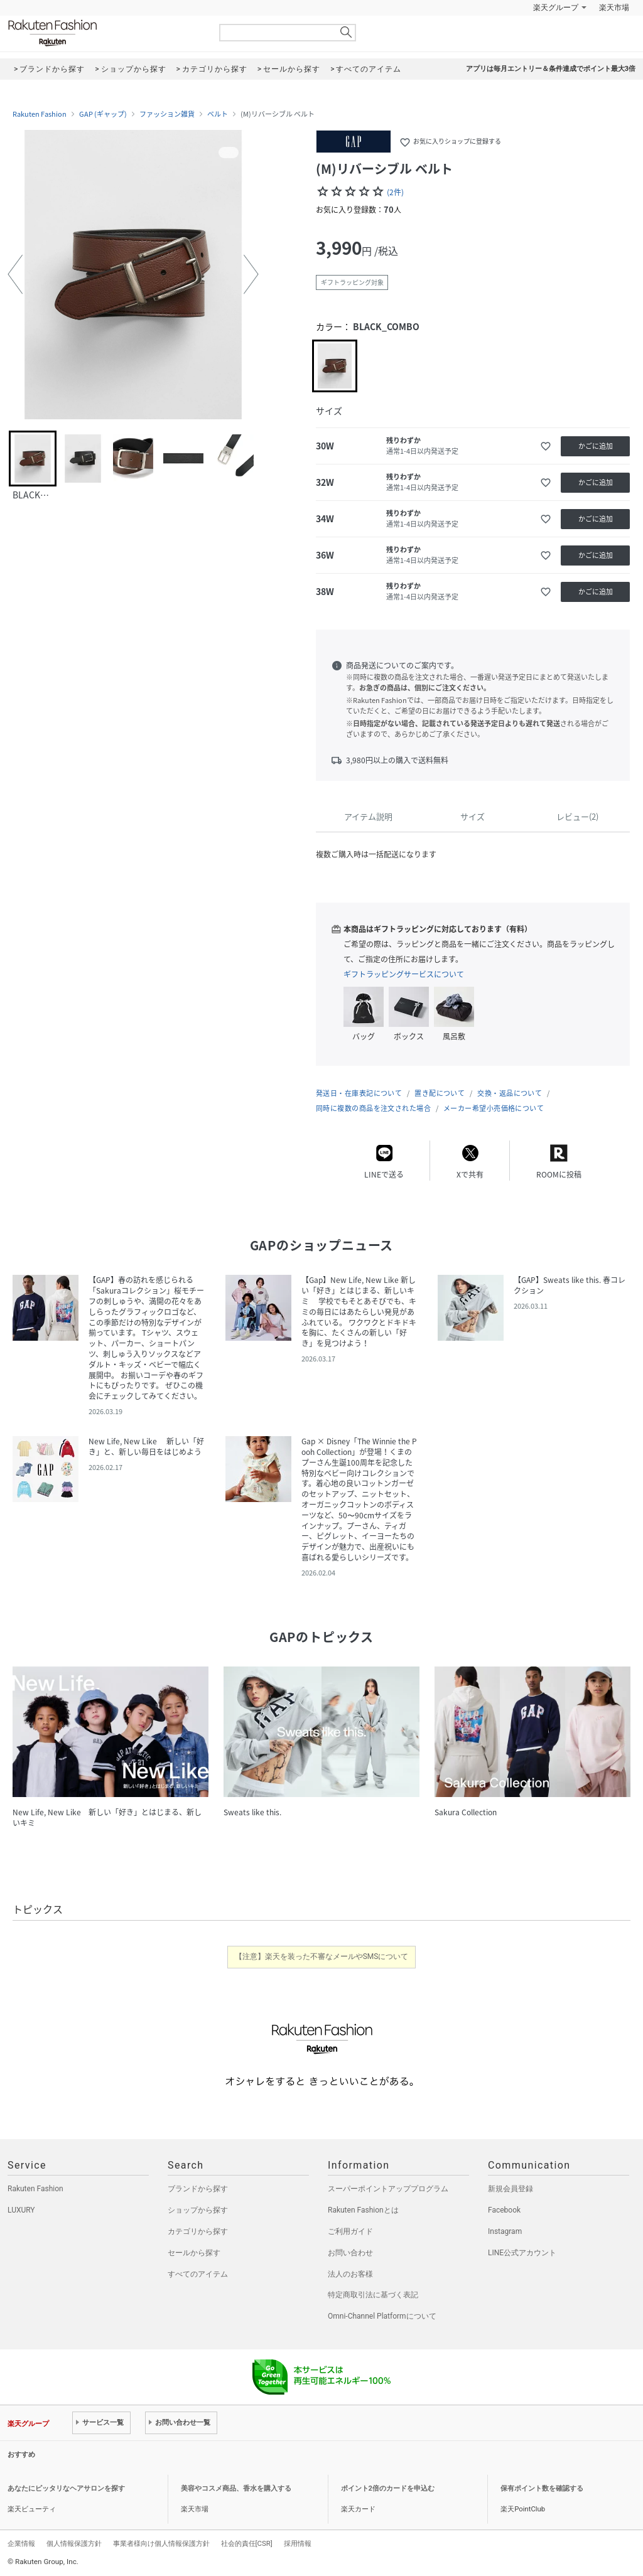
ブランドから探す (198, 2188)
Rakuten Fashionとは (363, 2210)
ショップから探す (198, 2210)
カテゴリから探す (198, 2231)
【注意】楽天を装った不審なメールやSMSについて (322, 1956)
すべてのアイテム (198, 2274)
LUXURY (21, 2210)
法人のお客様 (350, 2274)
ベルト (217, 114)
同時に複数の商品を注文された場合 (373, 1108)
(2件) (395, 192)
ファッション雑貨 (167, 114)
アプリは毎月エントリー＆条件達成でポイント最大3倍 (550, 69)
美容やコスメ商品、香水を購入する (236, 2488)
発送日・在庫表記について (359, 1093)
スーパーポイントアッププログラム (388, 2188)
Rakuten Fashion (105, 33)
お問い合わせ (350, 2252)
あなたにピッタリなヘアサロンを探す (66, 2488)
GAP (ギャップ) (103, 114)
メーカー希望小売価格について (493, 1108)
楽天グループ (555, 7)
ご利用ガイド (350, 2231)
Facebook (504, 2210)
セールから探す (194, 2252)
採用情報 (297, 2543)
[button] (15, 274)
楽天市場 (614, 7)
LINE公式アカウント (522, 2252)
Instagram (505, 2231)
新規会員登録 (510, 2188)
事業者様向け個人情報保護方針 (161, 2543)
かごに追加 (595, 446)
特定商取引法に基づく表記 (373, 2294)
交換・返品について (509, 1093)
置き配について (439, 1093)
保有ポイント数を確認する (541, 2488)
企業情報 (21, 2543)
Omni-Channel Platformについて (382, 2316)
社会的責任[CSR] (247, 2543)
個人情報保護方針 (74, 2543)
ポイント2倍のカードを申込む (388, 2488)
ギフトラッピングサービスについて (403, 974)
